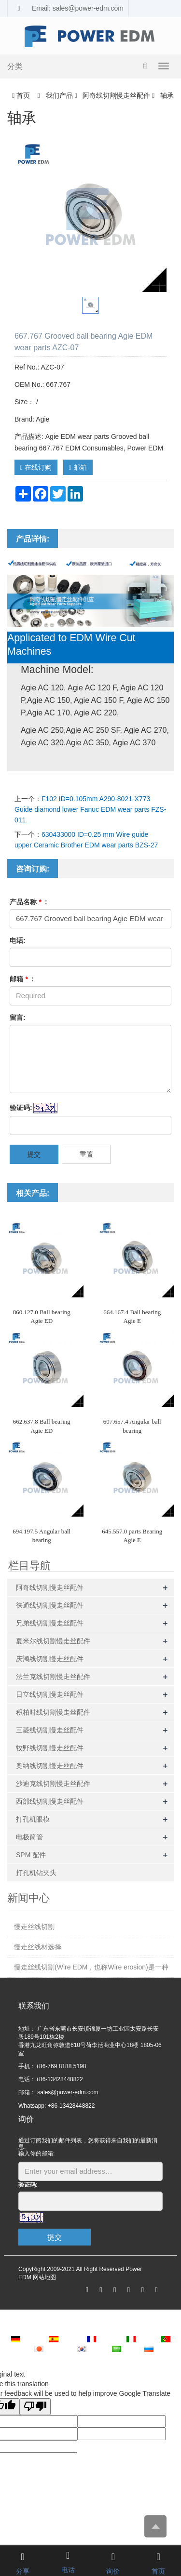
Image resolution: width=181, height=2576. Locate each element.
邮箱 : (22, 979)
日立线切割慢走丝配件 (50, 1694)
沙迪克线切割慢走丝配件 (53, 1783)
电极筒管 (29, 1837)
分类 (15, 66)
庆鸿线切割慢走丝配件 (50, 1659)
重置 (86, 1154)
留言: (18, 1017)
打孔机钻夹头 (36, 1872)
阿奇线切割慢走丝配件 (116, 95)
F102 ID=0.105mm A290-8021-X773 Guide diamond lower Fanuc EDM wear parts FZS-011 (90, 809)
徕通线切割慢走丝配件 (50, 1605)
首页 (23, 95)
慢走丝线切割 (34, 1926)
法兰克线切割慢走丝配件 (53, 1676)
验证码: (21, 1107)
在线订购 (36, 467)
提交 (34, 1154)
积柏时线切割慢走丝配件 (53, 1712)
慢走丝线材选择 (37, 1947)
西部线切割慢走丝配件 (50, 1801)
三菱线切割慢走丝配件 (50, 1730)
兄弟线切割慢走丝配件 (50, 1623)
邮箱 (78, 467)
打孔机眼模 (33, 1819)
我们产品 (59, 95)
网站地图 (44, 2277)
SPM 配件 (31, 1855)
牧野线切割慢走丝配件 (50, 1748)
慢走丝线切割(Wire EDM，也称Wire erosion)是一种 (91, 1967)
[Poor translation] (35, 2406)
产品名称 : (28, 902)
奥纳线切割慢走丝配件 (50, 1766)
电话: (18, 940)
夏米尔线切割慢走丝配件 (53, 1641)
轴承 (166, 95)
